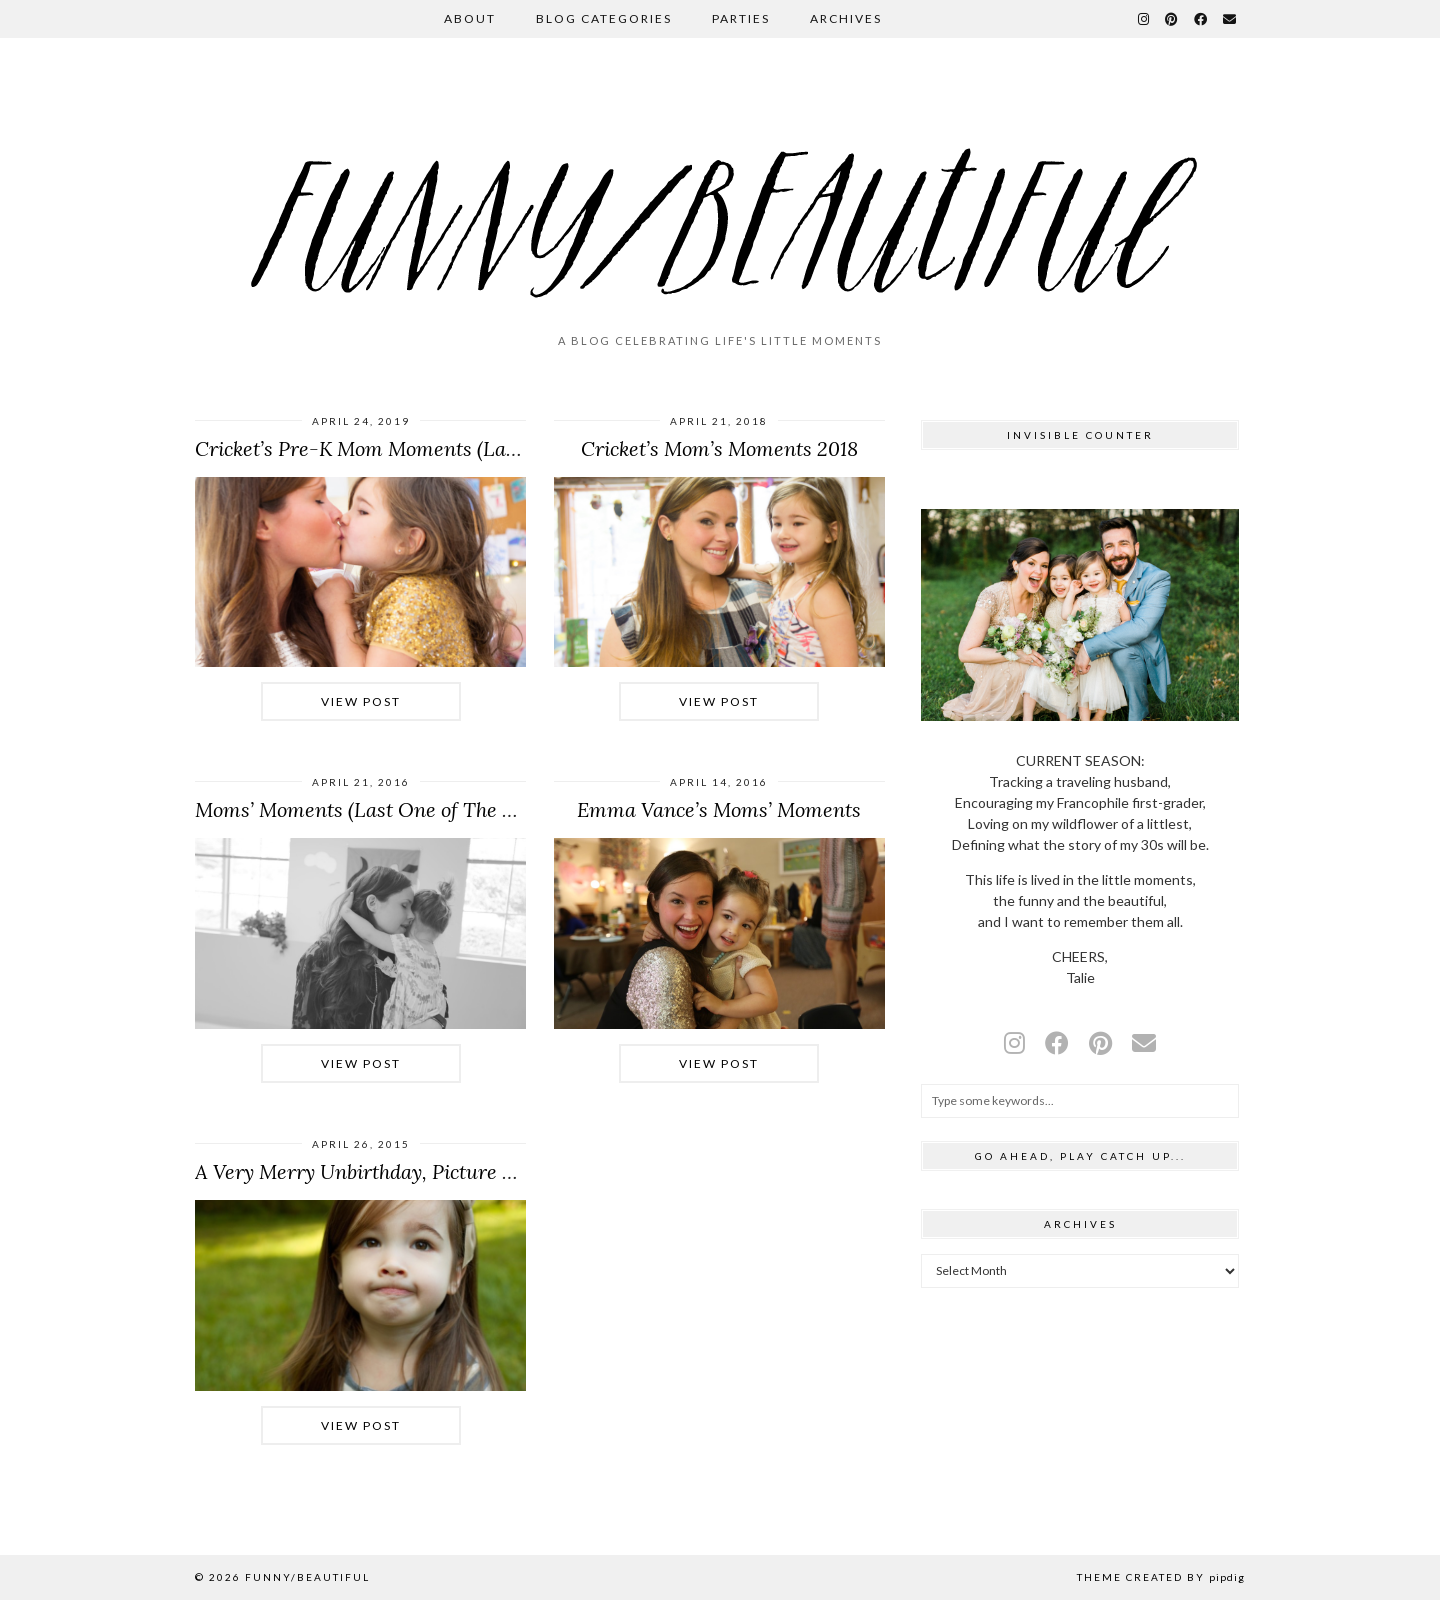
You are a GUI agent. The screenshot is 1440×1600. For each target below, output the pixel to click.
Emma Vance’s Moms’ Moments (719, 809)
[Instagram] (1144, 19)
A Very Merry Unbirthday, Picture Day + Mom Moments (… (457, 1171)
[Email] (1230, 19)
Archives (846, 18)
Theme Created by (1161, 1577)
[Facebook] (1201, 19)
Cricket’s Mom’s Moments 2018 (719, 448)
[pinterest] (1100, 1042)
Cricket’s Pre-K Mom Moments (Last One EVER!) (413, 448)
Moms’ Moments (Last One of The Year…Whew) (408, 809)
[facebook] (1057, 1042)
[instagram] (1014, 1042)
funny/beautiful (307, 1577)
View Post (361, 701)
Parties (741, 18)
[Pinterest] (1172, 19)
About (470, 18)
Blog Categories (604, 18)
